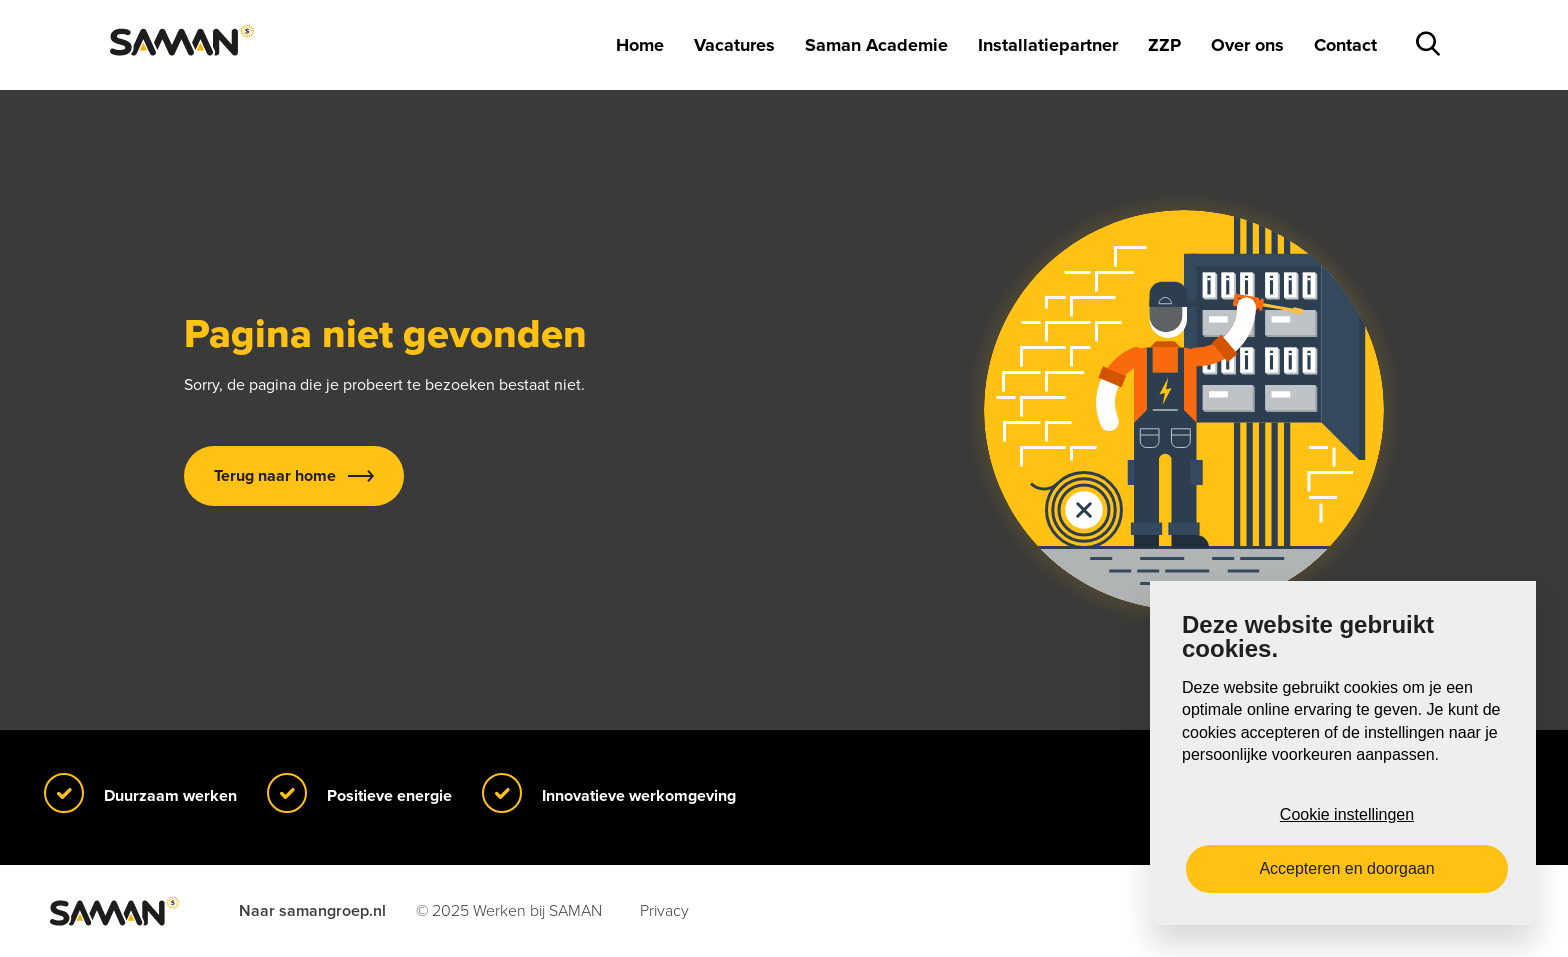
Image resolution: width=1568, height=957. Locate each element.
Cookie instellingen (1347, 814)
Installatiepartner (1048, 45)
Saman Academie (876, 45)
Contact (1345, 45)
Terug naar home (275, 476)
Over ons (1247, 45)
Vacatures (734, 45)
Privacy (664, 911)
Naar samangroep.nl (312, 911)
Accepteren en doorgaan (1346, 868)
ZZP (1164, 45)
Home (640, 45)
